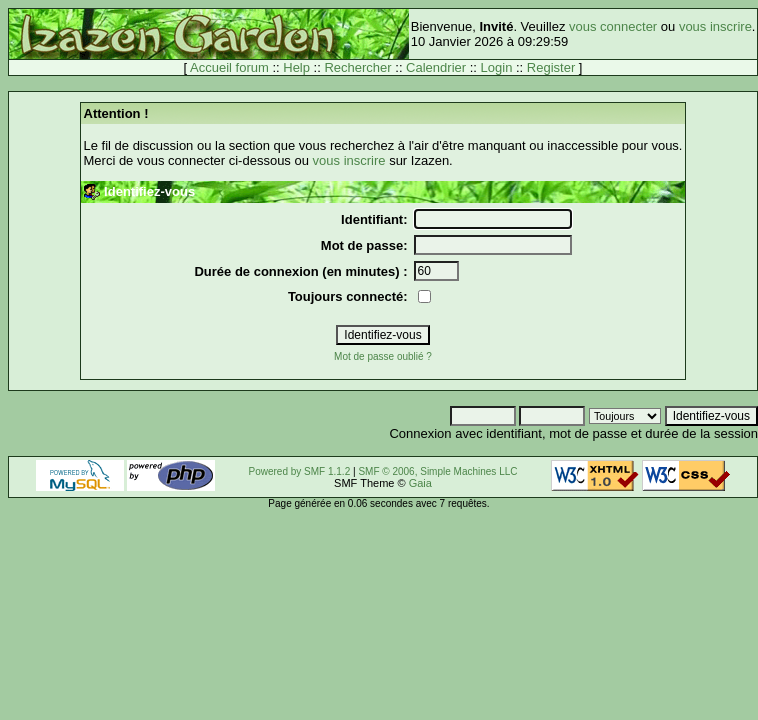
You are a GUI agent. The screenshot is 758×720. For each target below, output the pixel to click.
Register (551, 67)
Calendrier (436, 67)
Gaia (420, 483)
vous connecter (613, 26)
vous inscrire (715, 26)
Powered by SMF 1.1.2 (300, 471)
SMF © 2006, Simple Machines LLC (437, 471)
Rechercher (357, 67)
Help (296, 67)
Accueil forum (229, 67)
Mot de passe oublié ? (383, 356)
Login (497, 67)
